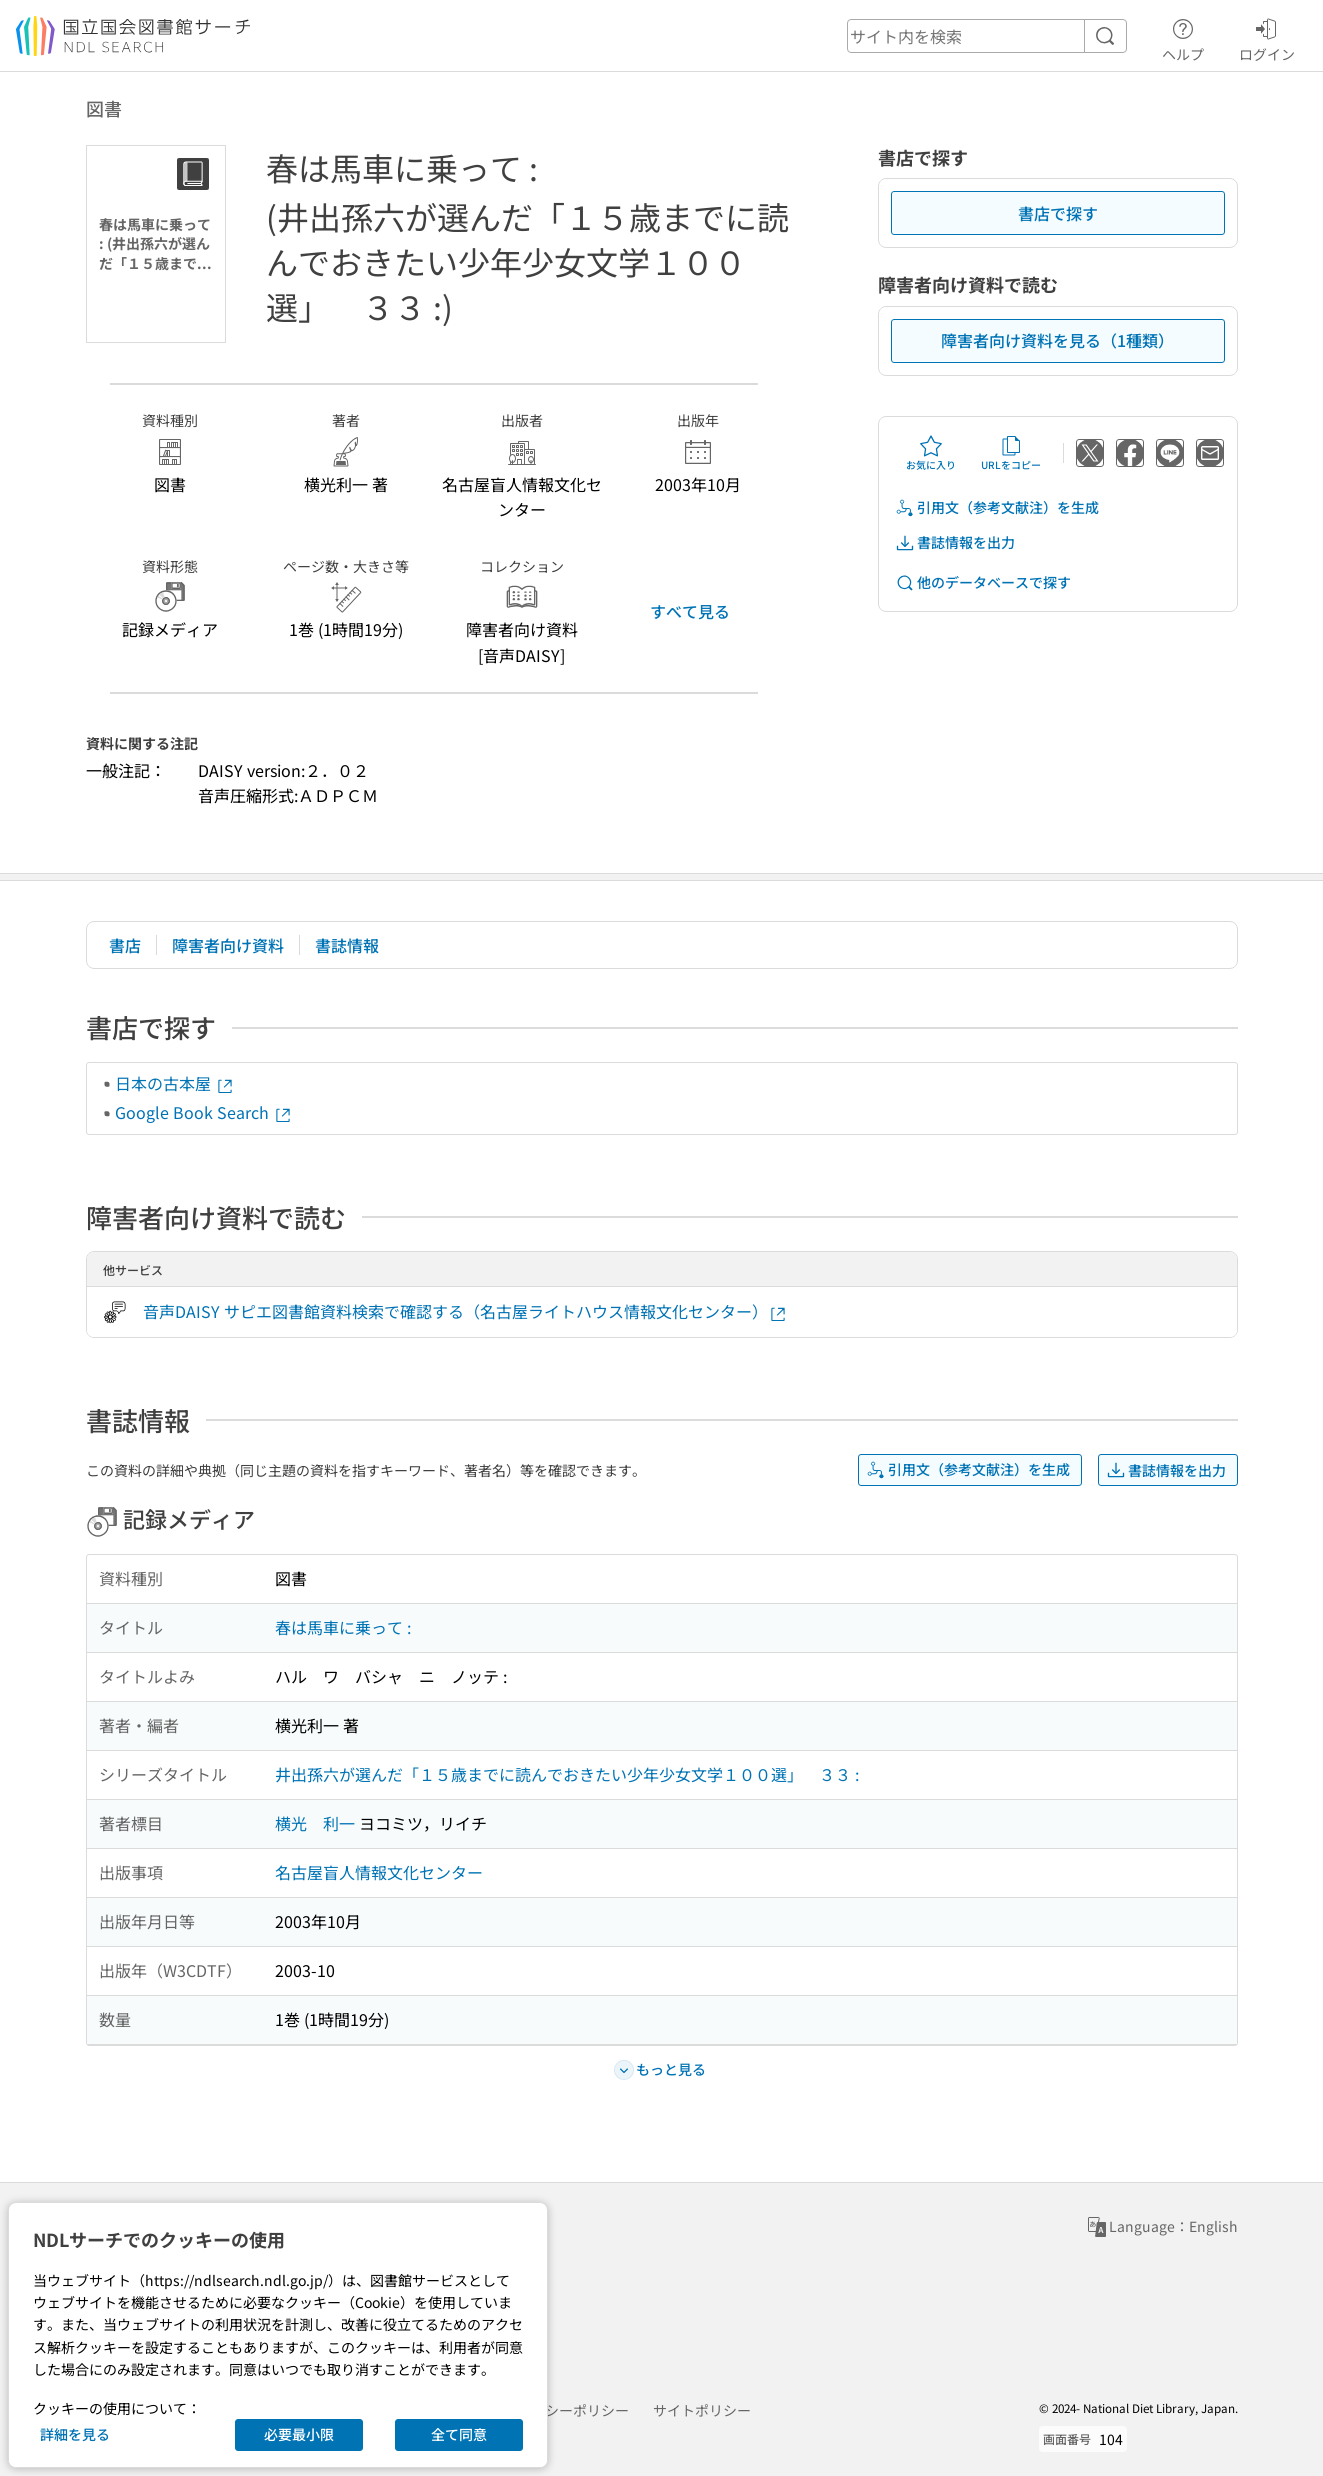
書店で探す (1058, 213)
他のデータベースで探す (983, 582)
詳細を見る (75, 2434)
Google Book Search (204, 1112)
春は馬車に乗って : (343, 1627)
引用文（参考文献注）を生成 (997, 507)
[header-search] (987, 36)
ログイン (1267, 37)
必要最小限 (299, 2434)
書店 (125, 945)
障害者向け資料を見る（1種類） (1057, 340)
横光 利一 (315, 1823)
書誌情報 (347, 945)
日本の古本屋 (175, 1083)
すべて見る (690, 611)
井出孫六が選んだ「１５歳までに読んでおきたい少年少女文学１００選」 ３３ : (567, 1774)
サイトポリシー (702, 2410)
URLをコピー (1011, 453)
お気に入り (931, 453)
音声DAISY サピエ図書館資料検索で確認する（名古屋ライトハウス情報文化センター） (465, 1311)
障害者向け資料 (228, 945)
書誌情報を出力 (955, 542)
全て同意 (459, 2434)
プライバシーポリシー (559, 2410)
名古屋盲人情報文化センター (379, 1872)
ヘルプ (1183, 37)
